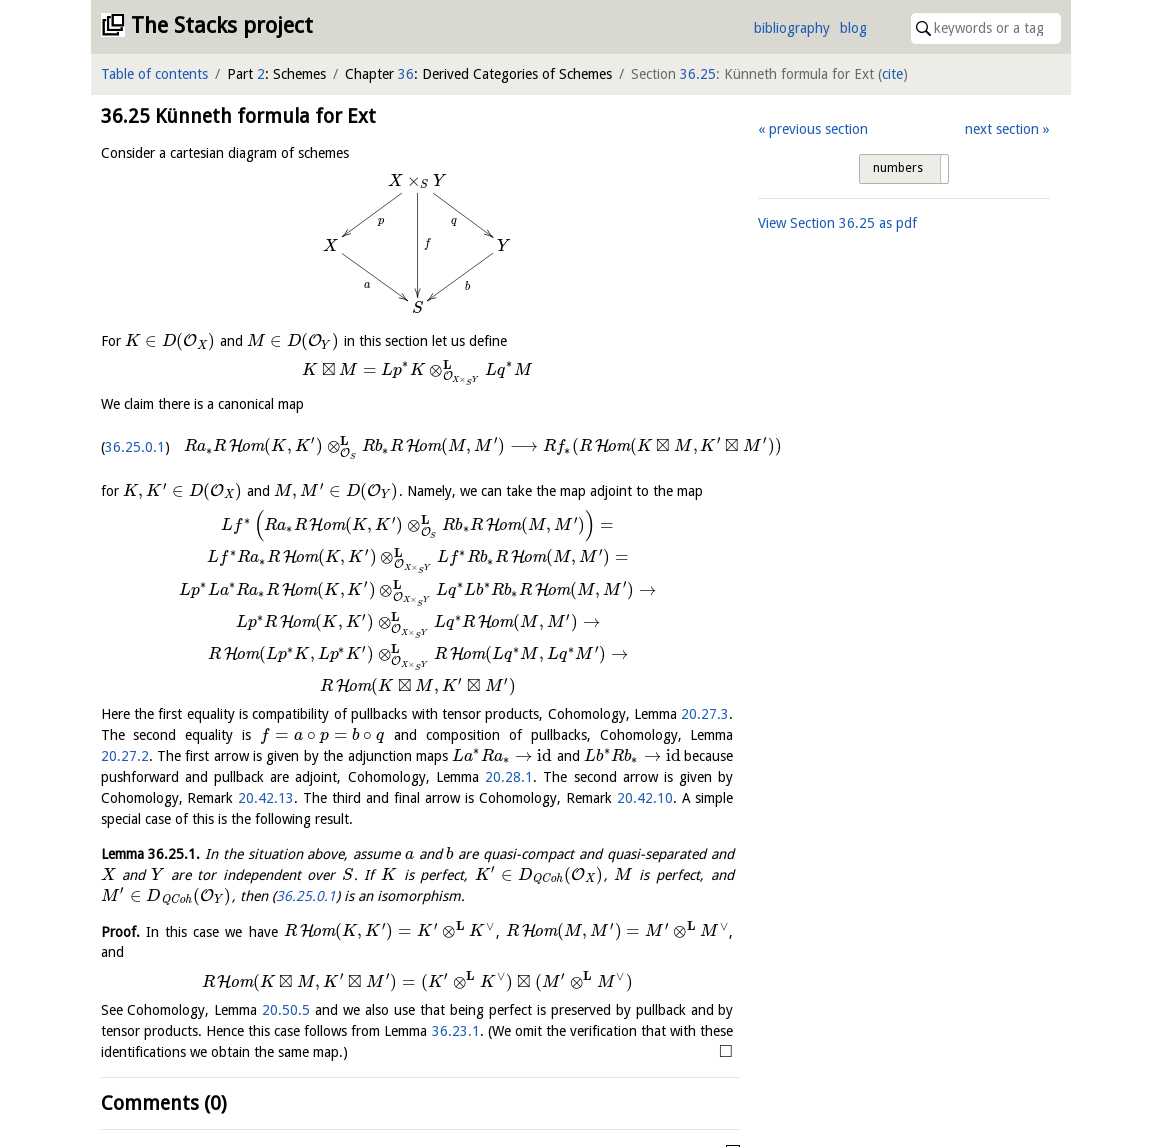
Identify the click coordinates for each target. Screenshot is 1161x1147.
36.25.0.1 (135, 447)
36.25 (698, 74)
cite (892, 74)
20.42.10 (645, 798)
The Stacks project (222, 25)
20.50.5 (286, 1010)
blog (853, 28)
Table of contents (154, 74)
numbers (898, 168)
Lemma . (151, 854)
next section (1002, 129)
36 (406, 74)
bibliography (792, 28)
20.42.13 (266, 798)
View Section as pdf (837, 223)
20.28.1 (509, 777)
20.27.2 (125, 756)
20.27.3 (705, 714)
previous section (818, 129)
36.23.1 (456, 1031)
